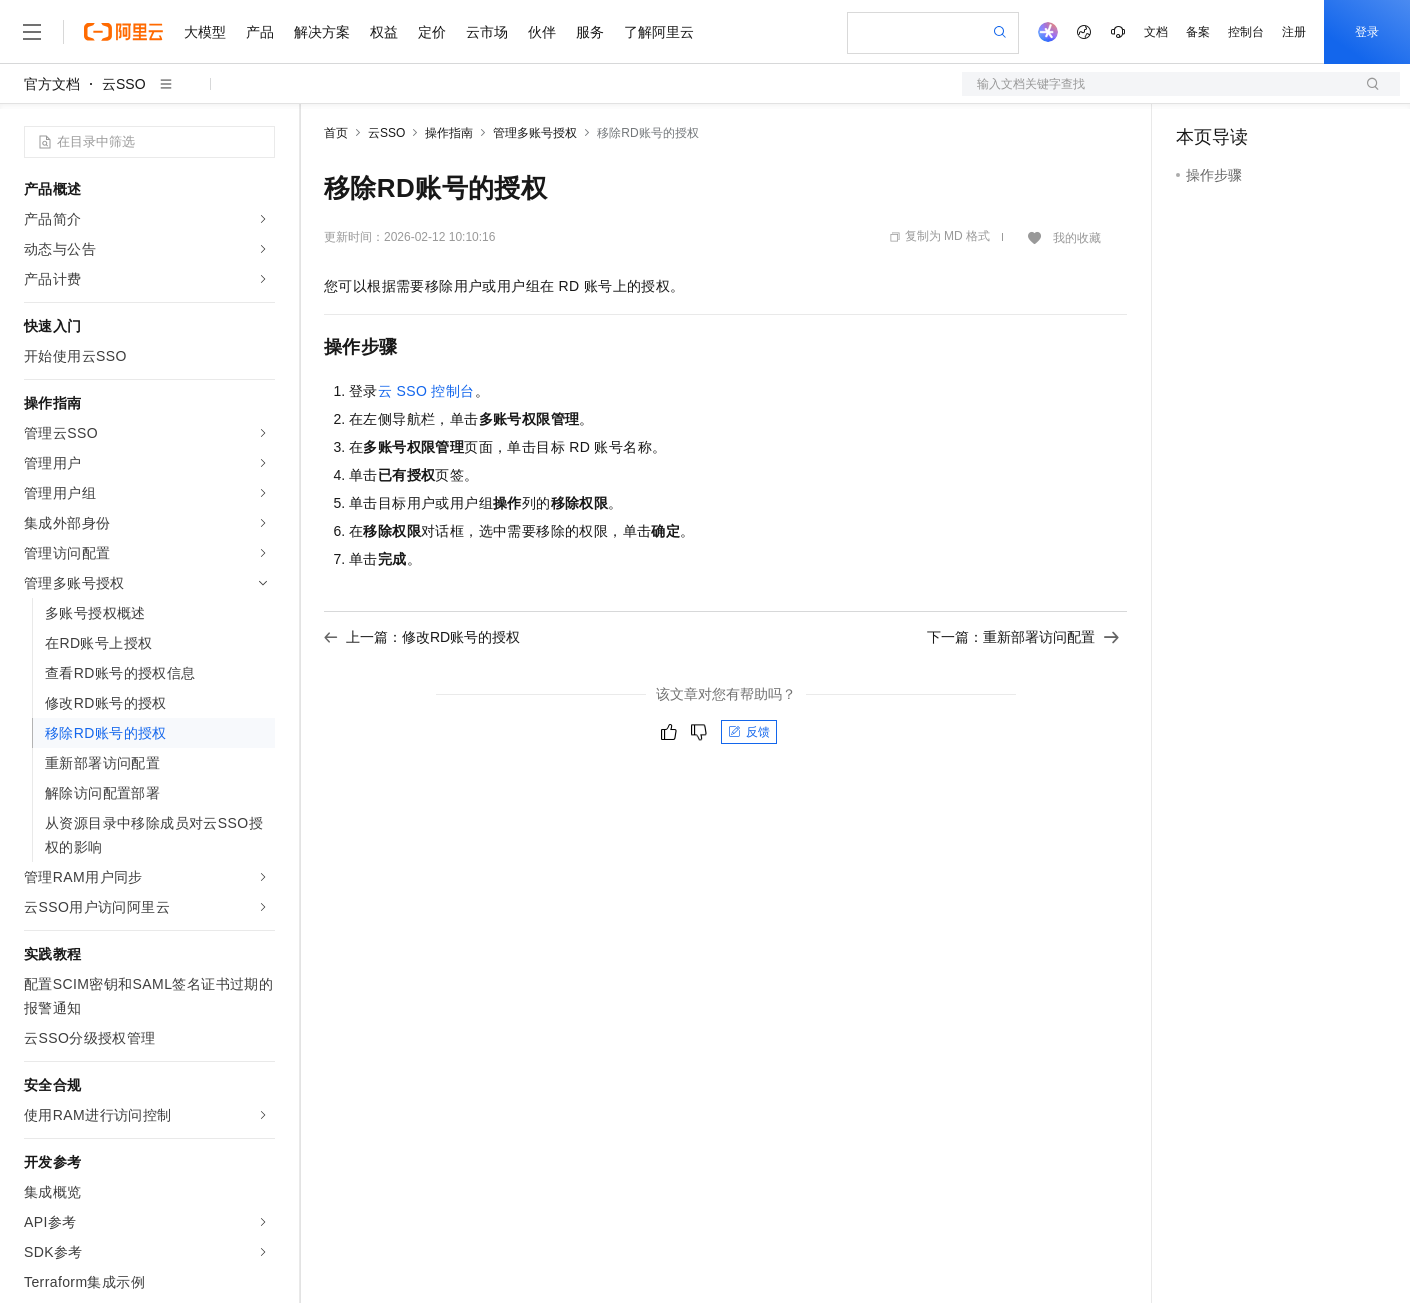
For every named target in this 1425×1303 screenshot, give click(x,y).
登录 (1367, 32)
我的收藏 (1077, 238)
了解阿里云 (659, 32)
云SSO (124, 84)
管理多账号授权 (535, 133)
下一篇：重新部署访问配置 (1023, 637)
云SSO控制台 (426, 391)
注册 (1294, 32)
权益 (384, 32)
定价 (432, 32)
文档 (1156, 32)
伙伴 (542, 32)
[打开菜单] (32, 32)
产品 (260, 32)
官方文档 (52, 84)
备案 (1198, 32)
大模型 (205, 32)
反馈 (749, 732)
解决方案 (322, 32)
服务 (590, 32)
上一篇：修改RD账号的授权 (422, 637)
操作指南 (449, 133)
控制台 (1246, 32)
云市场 (487, 32)
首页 (336, 133)
